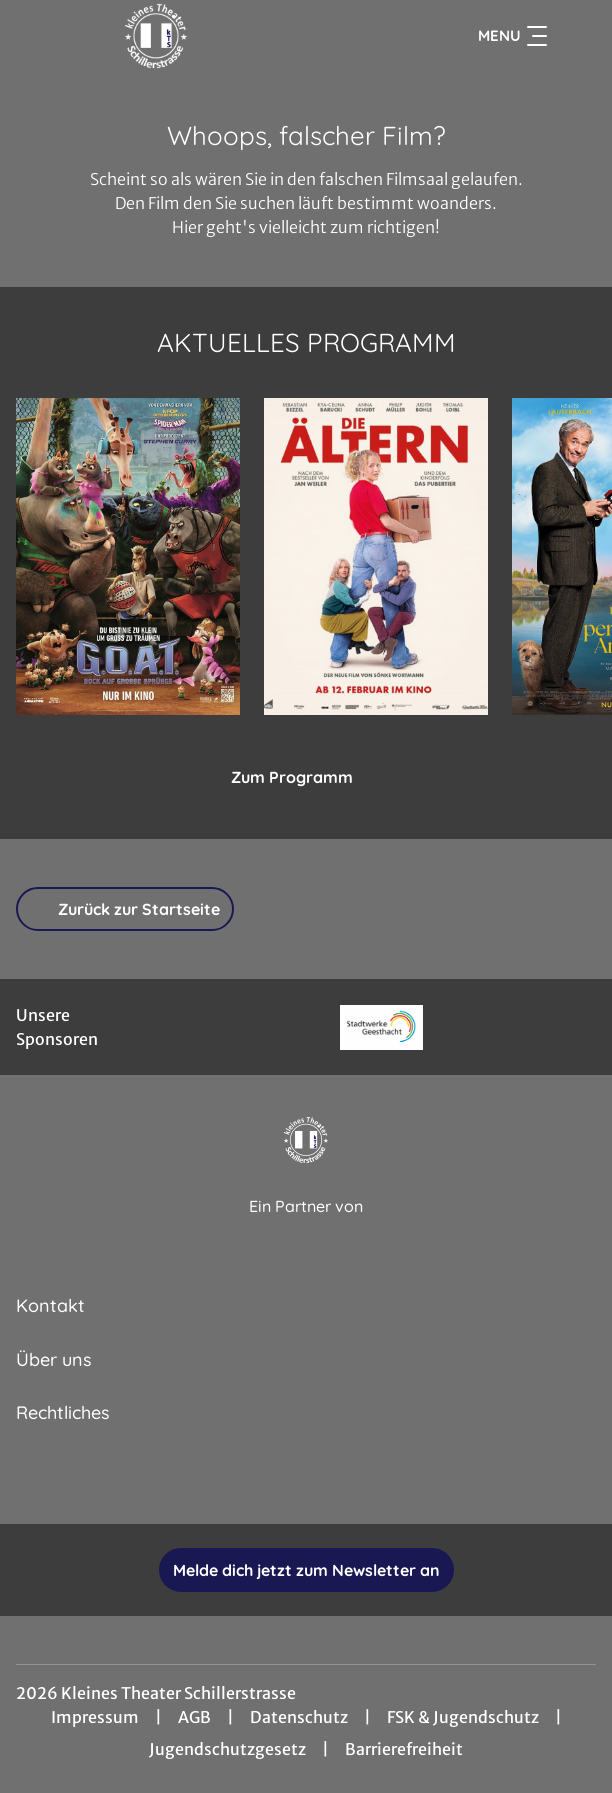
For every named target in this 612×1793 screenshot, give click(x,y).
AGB (194, 1717)
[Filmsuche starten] (576, 36)
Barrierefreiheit (404, 1749)
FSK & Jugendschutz (463, 1717)
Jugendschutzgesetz (227, 1749)
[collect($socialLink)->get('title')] (240, 1480)
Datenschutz (299, 1717)
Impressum (95, 1717)
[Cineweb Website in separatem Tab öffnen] (306, 1228)
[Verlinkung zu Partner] (381, 1027)
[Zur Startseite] (156, 36)
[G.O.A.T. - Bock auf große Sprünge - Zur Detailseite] (128, 556)
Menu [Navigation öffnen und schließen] (512, 36)
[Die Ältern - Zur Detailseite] (376, 556)
